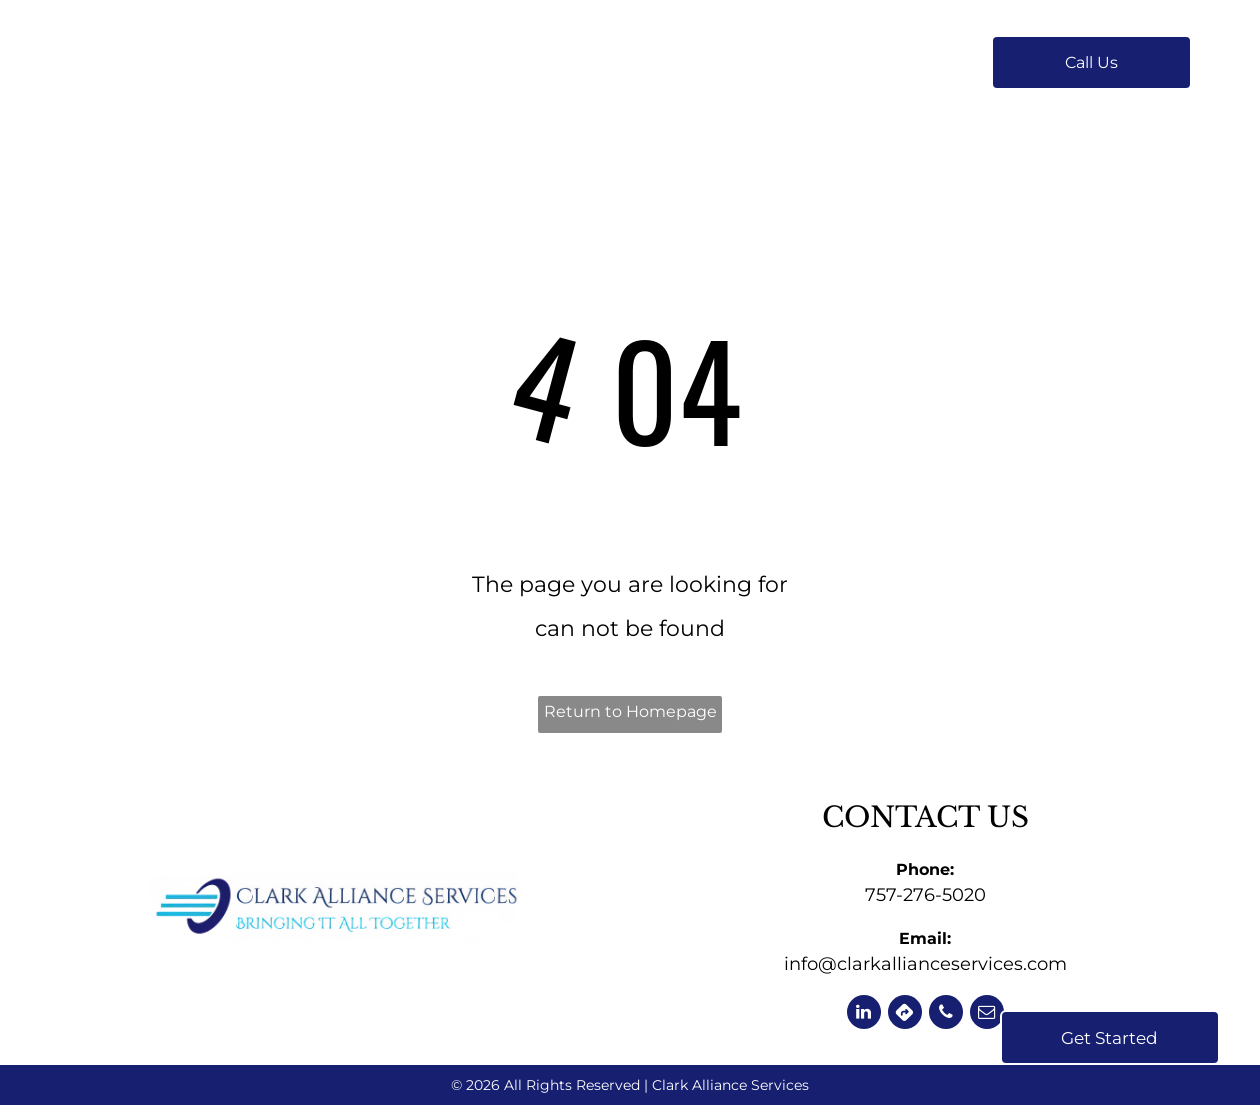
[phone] (946, 1014)
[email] (987, 1014)
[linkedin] (864, 1014)
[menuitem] (416, 63)
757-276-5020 (925, 895)
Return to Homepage (630, 711)
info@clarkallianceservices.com (925, 964)
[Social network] (905, 1014)
